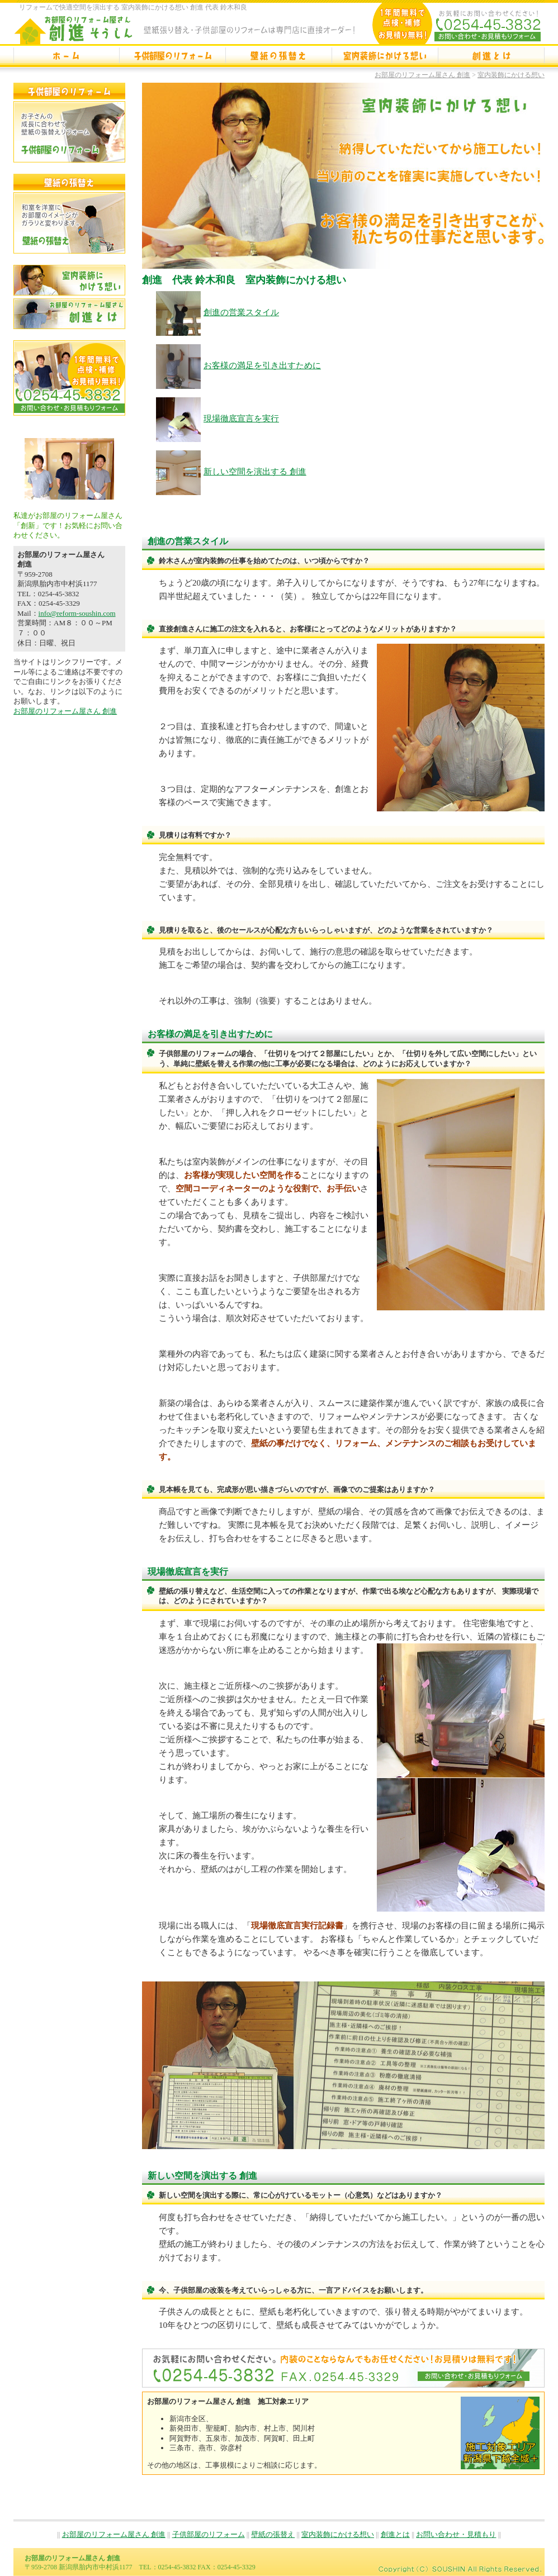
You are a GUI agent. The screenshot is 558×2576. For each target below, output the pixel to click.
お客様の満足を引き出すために (238, 365)
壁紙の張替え (279, 56)
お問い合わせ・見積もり (456, 2534)
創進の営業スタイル (217, 312)
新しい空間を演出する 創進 (231, 471)
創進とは (491, 56)
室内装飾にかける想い (385, 56)
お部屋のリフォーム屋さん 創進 (66, 56)
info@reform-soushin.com (77, 613)
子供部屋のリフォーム (173, 56)
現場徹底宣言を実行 (217, 418)
